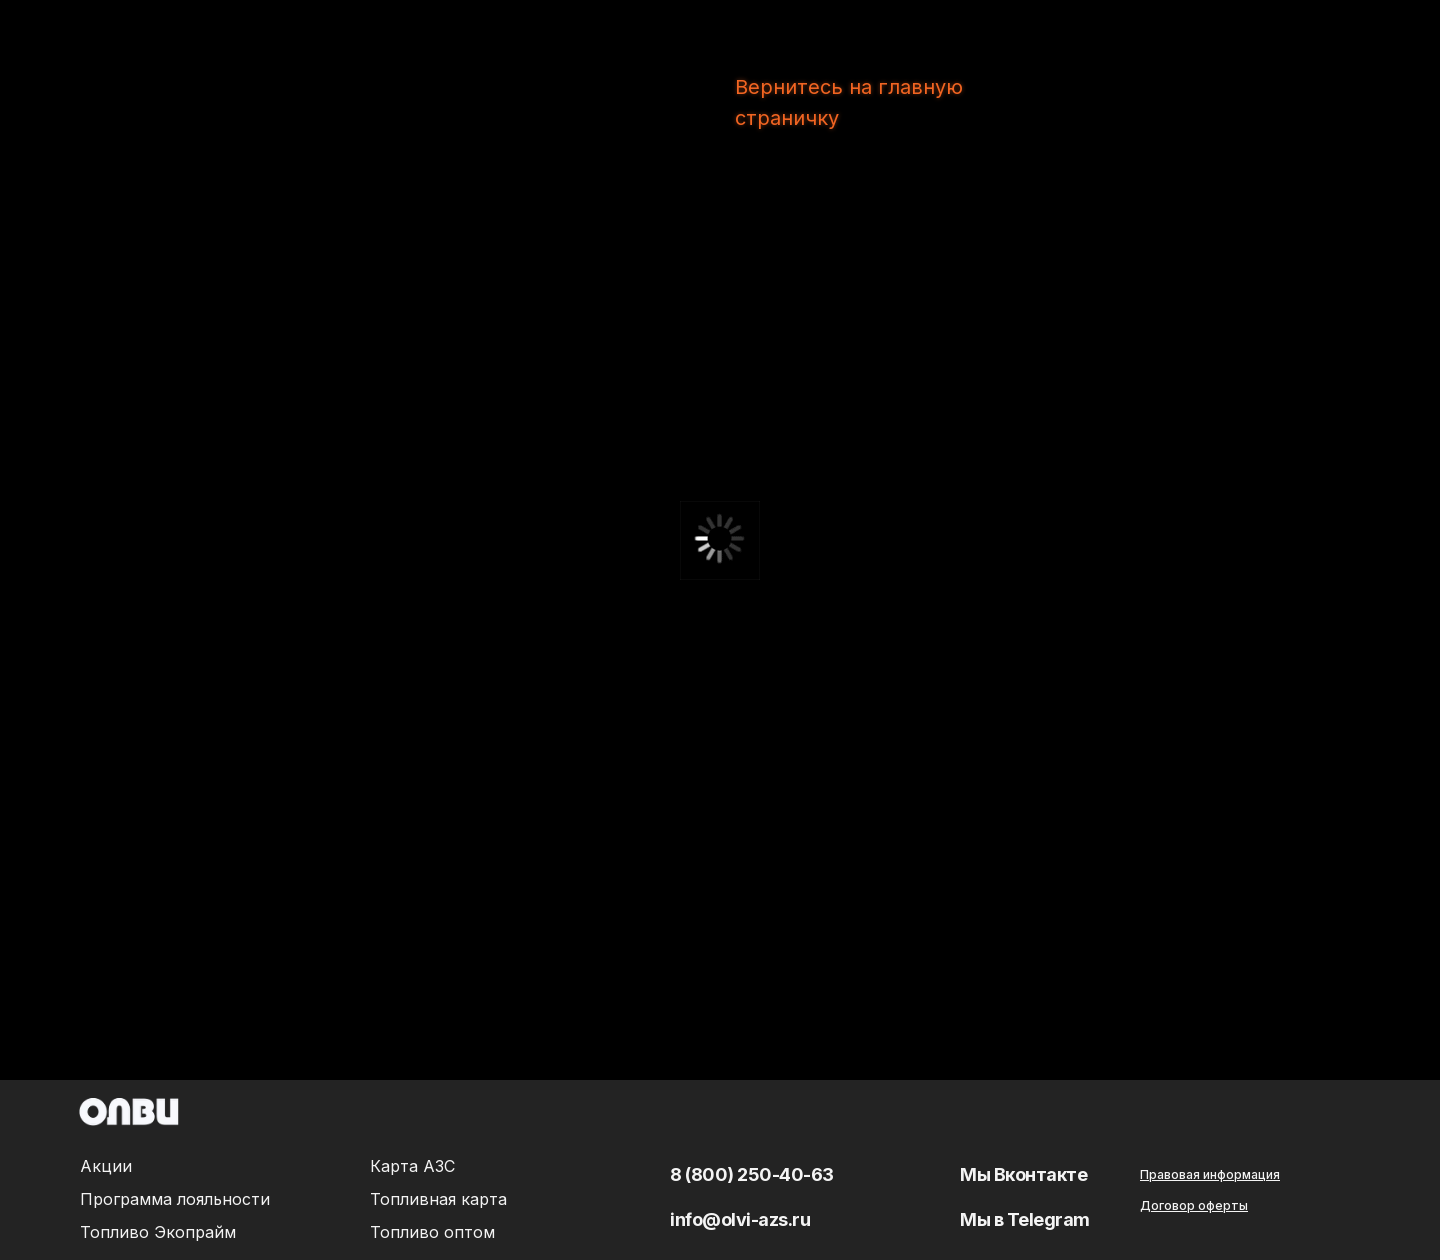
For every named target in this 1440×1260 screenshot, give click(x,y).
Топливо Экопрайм (158, 1232)
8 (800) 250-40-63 (752, 1174)
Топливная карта (438, 1199)
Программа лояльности (175, 1199)
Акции (106, 1166)
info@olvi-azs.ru (740, 1219)
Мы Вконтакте (1023, 1174)
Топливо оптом (432, 1232)
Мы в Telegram (1025, 1219)
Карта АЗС (412, 1166)
